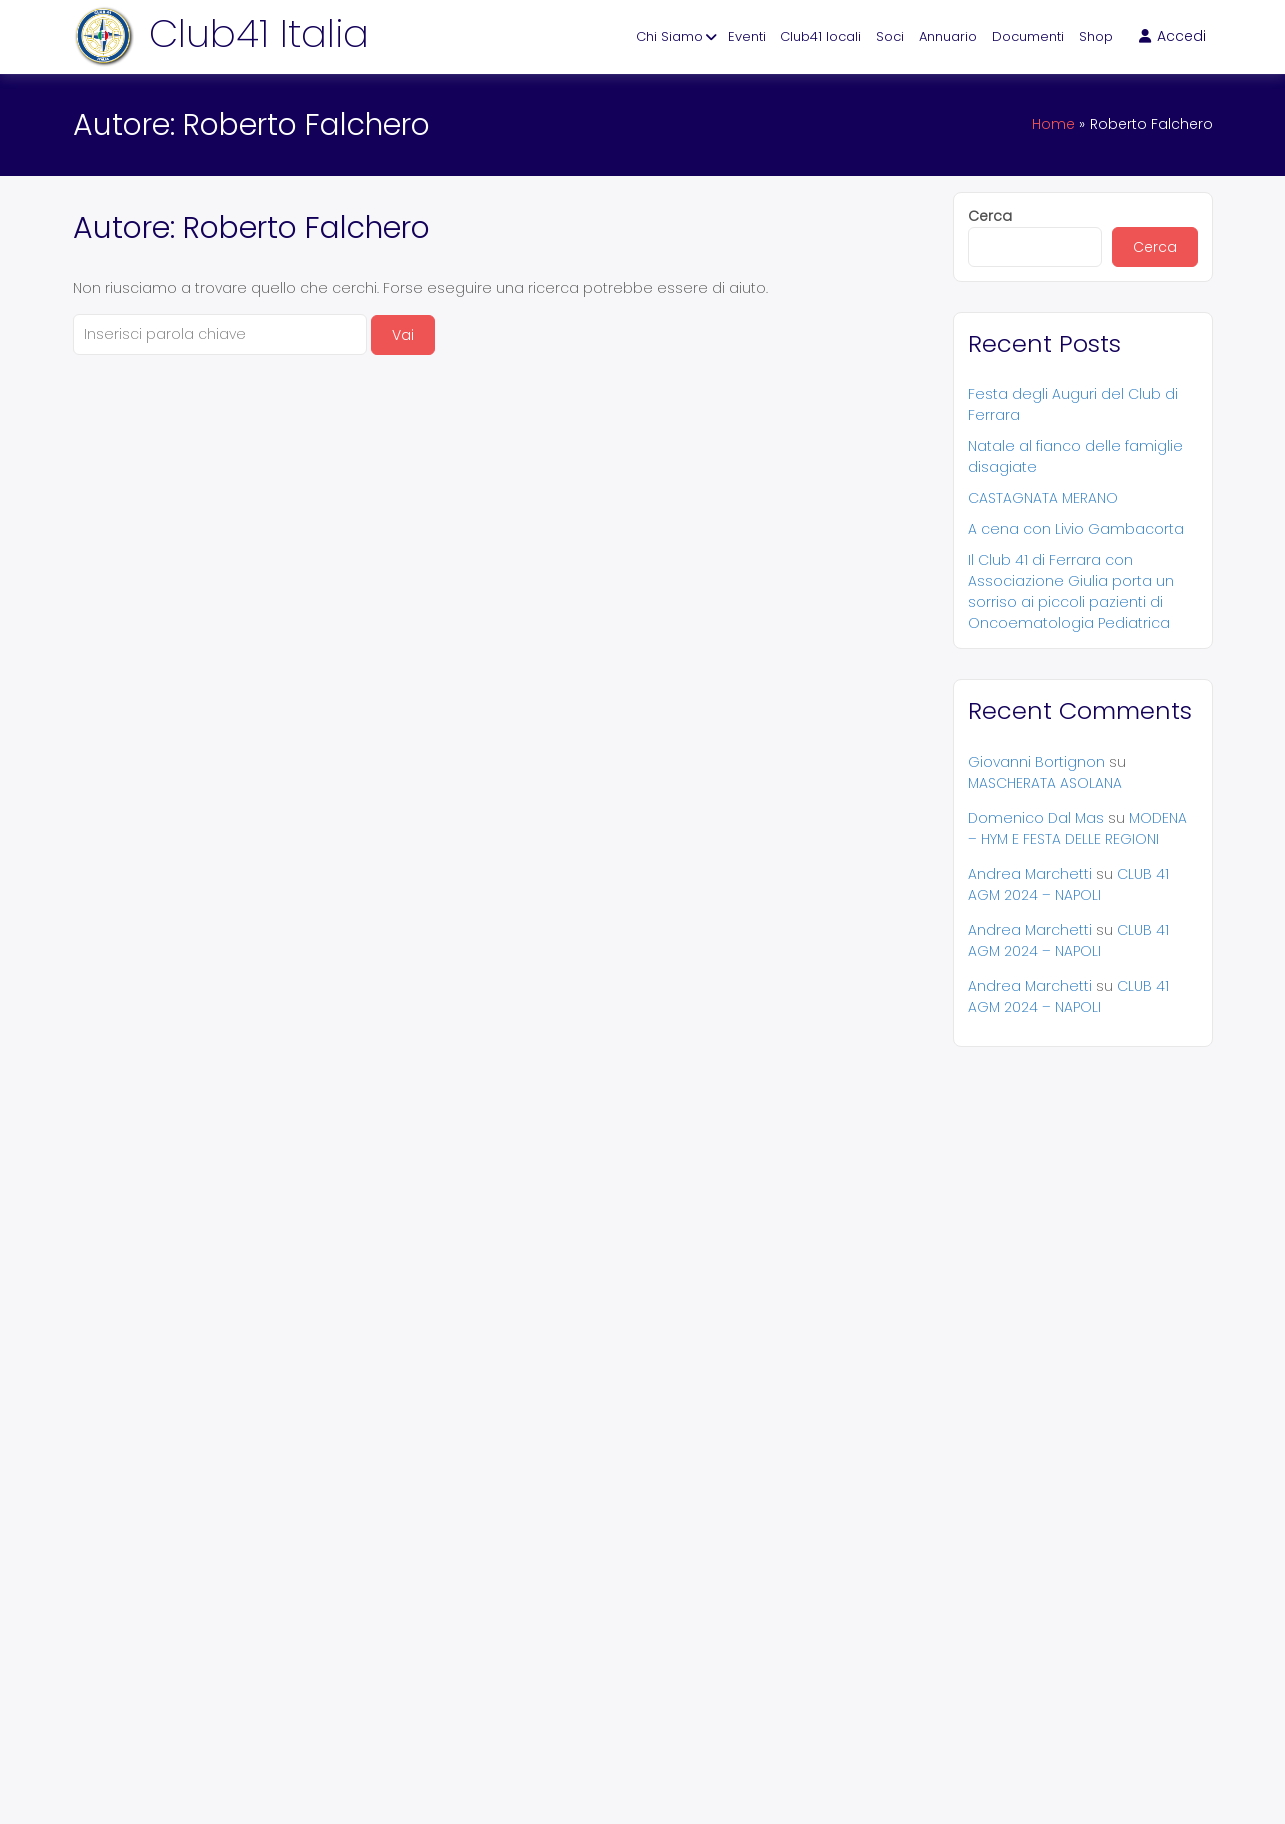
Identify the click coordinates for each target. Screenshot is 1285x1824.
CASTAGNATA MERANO (1043, 498)
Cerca (990, 216)
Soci (890, 36)
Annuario (948, 36)
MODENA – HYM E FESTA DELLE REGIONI (1077, 828)
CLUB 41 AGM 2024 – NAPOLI (1068, 884)
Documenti (1028, 36)
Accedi (1172, 36)
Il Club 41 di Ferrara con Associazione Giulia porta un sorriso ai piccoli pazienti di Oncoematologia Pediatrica (1071, 591)
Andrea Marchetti (1030, 874)
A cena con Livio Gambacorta (1076, 529)
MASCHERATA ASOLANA (1045, 783)
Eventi (747, 36)
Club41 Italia (259, 33)
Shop (1096, 36)
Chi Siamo (669, 36)
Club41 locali (820, 36)
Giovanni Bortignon (1036, 762)
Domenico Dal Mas (1036, 818)
